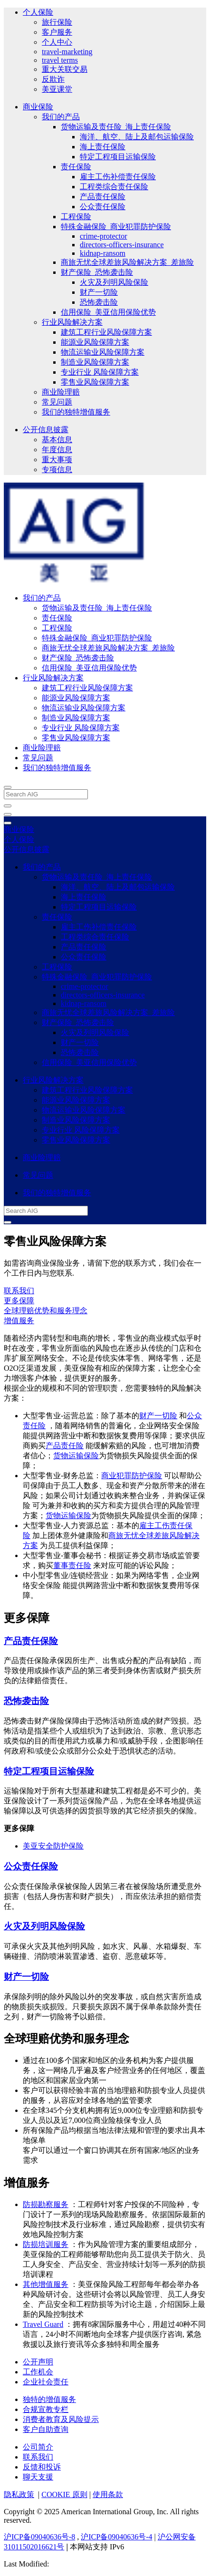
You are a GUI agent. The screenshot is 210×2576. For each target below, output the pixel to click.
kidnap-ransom (102, 253)
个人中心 (57, 42)
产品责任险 (65, 1446)
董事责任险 (72, 1565)
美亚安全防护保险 (53, 1846)
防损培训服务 (45, 2244)
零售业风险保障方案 (95, 382)
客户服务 (57, 32)
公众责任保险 (102, 207)
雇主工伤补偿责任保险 (118, 177)
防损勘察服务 (45, 2204)
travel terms (60, 60)
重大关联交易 (64, 69)
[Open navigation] (7, 814)
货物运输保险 (76, 1456)
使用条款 (108, 2494)
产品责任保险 (102, 197)
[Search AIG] (46, 794)
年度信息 (57, 449)
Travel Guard (43, 2324)
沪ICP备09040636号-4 (116, 2537)
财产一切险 (99, 292)
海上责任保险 (102, 147)
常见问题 (57, 402)
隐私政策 (19, 2494)
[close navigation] (7, 805)
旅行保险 (57, 22)
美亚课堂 (57, 89)
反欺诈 (53, 79)
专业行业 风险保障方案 (100, 372)
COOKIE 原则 (64, 2494)
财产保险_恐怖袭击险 (97, 272)
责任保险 (76, 167)
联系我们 (19, 1291)
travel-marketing (67, 52)
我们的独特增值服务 (76, 412)
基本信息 (57, 440)
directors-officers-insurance (122, 245)
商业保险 (38, 107)
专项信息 (57, 469)
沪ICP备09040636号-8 (39, 2537)
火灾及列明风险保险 (114, 282)
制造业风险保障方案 (95, 362)
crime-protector (103, 236)
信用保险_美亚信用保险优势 (108, 312)
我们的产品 (61, 117)
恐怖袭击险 (99, 302)
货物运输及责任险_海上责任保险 (116, 127)
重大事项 (57, 459)
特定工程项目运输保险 (118, 157)
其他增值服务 (45, 2284)
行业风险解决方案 (72, 322)
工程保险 (76, 217)
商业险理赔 (61, 392)
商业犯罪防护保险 (131, 1476)
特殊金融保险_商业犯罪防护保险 (116, 227)
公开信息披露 (45, 430)
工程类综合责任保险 (114, 187)
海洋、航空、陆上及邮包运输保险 (137, 137)
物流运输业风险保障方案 (102, 352)
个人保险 (38, 12)
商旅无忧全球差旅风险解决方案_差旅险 (127, 262)
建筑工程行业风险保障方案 (106, 332)
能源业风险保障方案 (95, 342)
